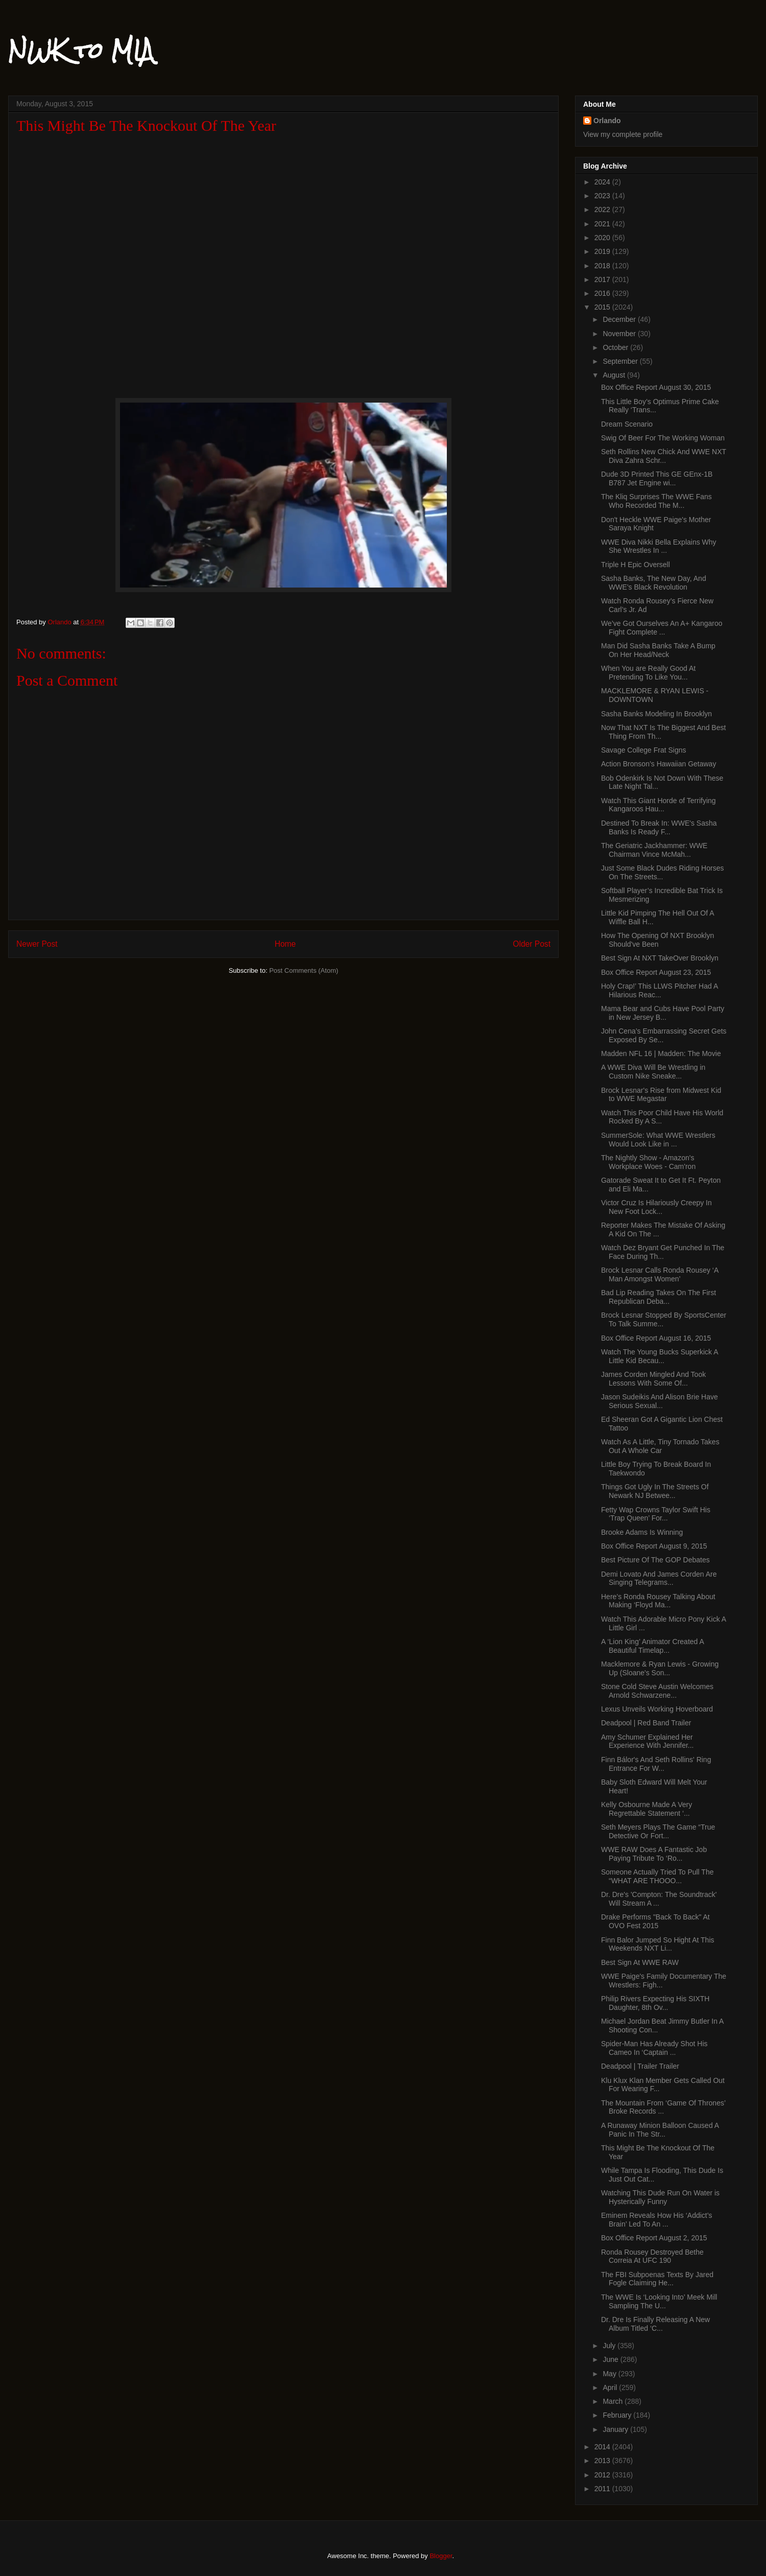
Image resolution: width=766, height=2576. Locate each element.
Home (285, 944)
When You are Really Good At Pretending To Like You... (648, 672)
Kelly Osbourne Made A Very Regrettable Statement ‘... (646, 1808)
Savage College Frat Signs (643, 750)
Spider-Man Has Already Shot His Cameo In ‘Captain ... (654, 2048)
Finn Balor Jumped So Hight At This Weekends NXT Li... (657, 1944)
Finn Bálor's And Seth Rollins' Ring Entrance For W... (656, 1763)
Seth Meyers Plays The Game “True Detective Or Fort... (658, 1831)
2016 (603, 293)
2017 (603, 279)
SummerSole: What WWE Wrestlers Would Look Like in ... (658, 1139)
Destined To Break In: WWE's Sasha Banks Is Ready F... (659, 827)
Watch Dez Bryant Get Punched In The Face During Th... (662, 1252)
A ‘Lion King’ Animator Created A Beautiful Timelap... (652, 1645)
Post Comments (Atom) (303, 970)
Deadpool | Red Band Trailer (646, 1723)
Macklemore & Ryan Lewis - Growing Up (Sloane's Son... (660, 1668)
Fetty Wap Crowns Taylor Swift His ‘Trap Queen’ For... (655, 1514)
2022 (603, 209)
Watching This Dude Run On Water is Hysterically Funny (660, 2197)
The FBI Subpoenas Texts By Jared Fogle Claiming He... (657, 2278)
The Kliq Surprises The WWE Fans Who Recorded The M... (656, 501)
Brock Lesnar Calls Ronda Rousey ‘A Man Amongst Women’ (660, 1274)
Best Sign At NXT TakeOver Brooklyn (660, 958)
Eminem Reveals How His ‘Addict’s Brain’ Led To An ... (656, 2219)
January (616, 2429)
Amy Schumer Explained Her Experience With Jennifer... (647, 1741)
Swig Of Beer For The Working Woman (663, 438)
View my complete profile (622, 134)
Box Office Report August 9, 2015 (654, 1546)
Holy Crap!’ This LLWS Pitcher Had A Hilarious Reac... (659, 990)
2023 (603, 196)
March (614, 2401)
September (621, 361)
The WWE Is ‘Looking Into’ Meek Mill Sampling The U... (659, 2301)
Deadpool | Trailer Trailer (640, 2066)
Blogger (440, 2556)
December (620, 319)
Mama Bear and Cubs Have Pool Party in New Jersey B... (662, 1012)
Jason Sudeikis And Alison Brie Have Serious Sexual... (659, 1401)
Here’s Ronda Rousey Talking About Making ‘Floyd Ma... (658, 1601)
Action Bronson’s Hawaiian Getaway (658, 764)
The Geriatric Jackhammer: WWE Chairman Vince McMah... (654, 849)
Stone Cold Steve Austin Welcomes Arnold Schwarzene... (657, 1690)
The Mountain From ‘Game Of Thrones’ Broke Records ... (663, 2107)
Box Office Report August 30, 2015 (656, 387)
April (611, 2387)
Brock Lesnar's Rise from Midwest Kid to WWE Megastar (661, 1094)
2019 (603, 251)
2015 (603, 307)
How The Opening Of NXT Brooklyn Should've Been (657, 939)
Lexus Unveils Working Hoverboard (657, 1709)
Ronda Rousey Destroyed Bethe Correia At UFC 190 (652, 2256)
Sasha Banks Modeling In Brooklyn (656, 714)
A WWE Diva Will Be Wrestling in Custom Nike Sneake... (653, 1071)
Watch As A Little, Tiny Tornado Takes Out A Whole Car (660, 1446)
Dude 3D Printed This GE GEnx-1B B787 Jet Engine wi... (656, 478)
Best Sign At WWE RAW (640, 1962)
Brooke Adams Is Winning (642, 1532)
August (615, 375)
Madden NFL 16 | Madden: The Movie (661, 1053)
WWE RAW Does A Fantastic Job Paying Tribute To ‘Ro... (654, 1853)
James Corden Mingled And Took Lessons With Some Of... (653, 1378)
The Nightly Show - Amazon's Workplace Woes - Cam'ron (648, 1162)
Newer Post (37, 944)
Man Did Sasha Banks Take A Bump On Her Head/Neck (658, 650)
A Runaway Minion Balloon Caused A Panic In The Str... (660, 2129)
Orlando (607, 120)
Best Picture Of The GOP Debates (655, 1560)
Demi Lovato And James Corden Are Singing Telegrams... (658, 1578)
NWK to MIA (81, 51)
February (618, 2415)
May (610, 2374)
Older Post (531, 944)
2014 (603, 2447)
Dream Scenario (627, 424)
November (620, 334)
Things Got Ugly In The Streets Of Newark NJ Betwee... (655, 1491)
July (610, 2345)
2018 (603, 266)
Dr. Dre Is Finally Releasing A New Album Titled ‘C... (655, 2323)
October (616, 347)
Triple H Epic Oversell (635, 564)
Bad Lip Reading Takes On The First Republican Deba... (658, 1297)
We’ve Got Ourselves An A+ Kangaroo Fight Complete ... (662, 627)
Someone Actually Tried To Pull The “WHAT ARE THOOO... (657, 1876)
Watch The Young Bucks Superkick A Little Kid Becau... (659, 1356)
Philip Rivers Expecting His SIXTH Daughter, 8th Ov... (655, 2003)
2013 (603, 2460)
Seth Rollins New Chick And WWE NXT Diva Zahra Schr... (663, 456)
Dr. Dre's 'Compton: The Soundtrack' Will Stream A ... (658, 1898)
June (611, 2359)
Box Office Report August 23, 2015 (656, 972)
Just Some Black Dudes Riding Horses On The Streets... (662, 872)
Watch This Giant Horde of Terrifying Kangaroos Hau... (658, 805)
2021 (603, 224)
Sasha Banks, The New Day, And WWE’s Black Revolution (653, 582)
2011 (603, 2489)
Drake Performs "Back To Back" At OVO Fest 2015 (655, 1921)
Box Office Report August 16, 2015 (656, 1338)
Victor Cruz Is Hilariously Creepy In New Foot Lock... (656, 1207)
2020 (603, 237)
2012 (603, 2475)
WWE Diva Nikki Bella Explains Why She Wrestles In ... (658, 546)
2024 (603, 182)
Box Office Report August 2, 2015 (654, 2238)
